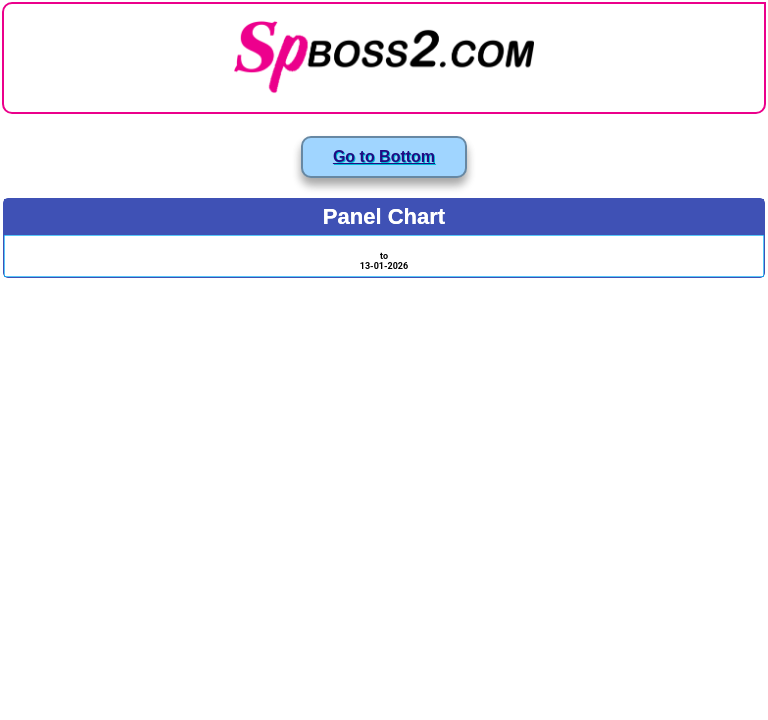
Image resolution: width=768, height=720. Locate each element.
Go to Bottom (384, 156)
